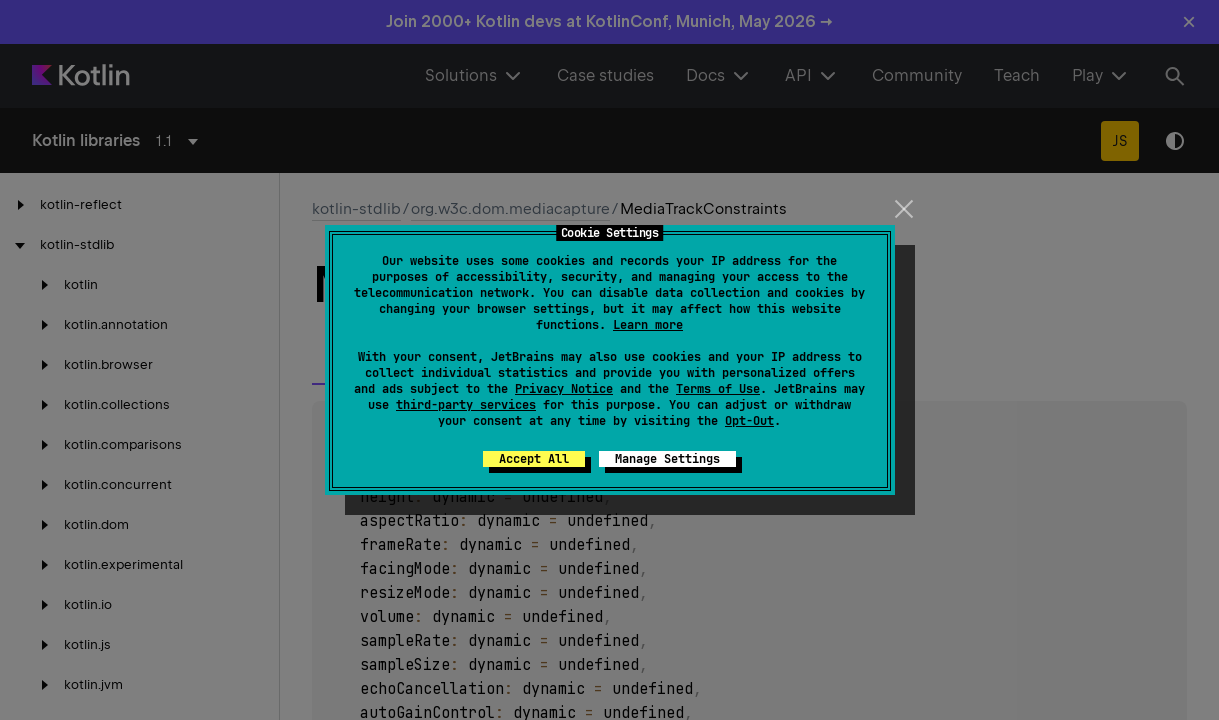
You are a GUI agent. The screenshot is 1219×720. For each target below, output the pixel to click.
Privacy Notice (564, 389)
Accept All (534, 459)
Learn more (648, 325)
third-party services (466, 405)
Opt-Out (749, 421)
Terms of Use (718, 389)
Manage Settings (667, 459)
